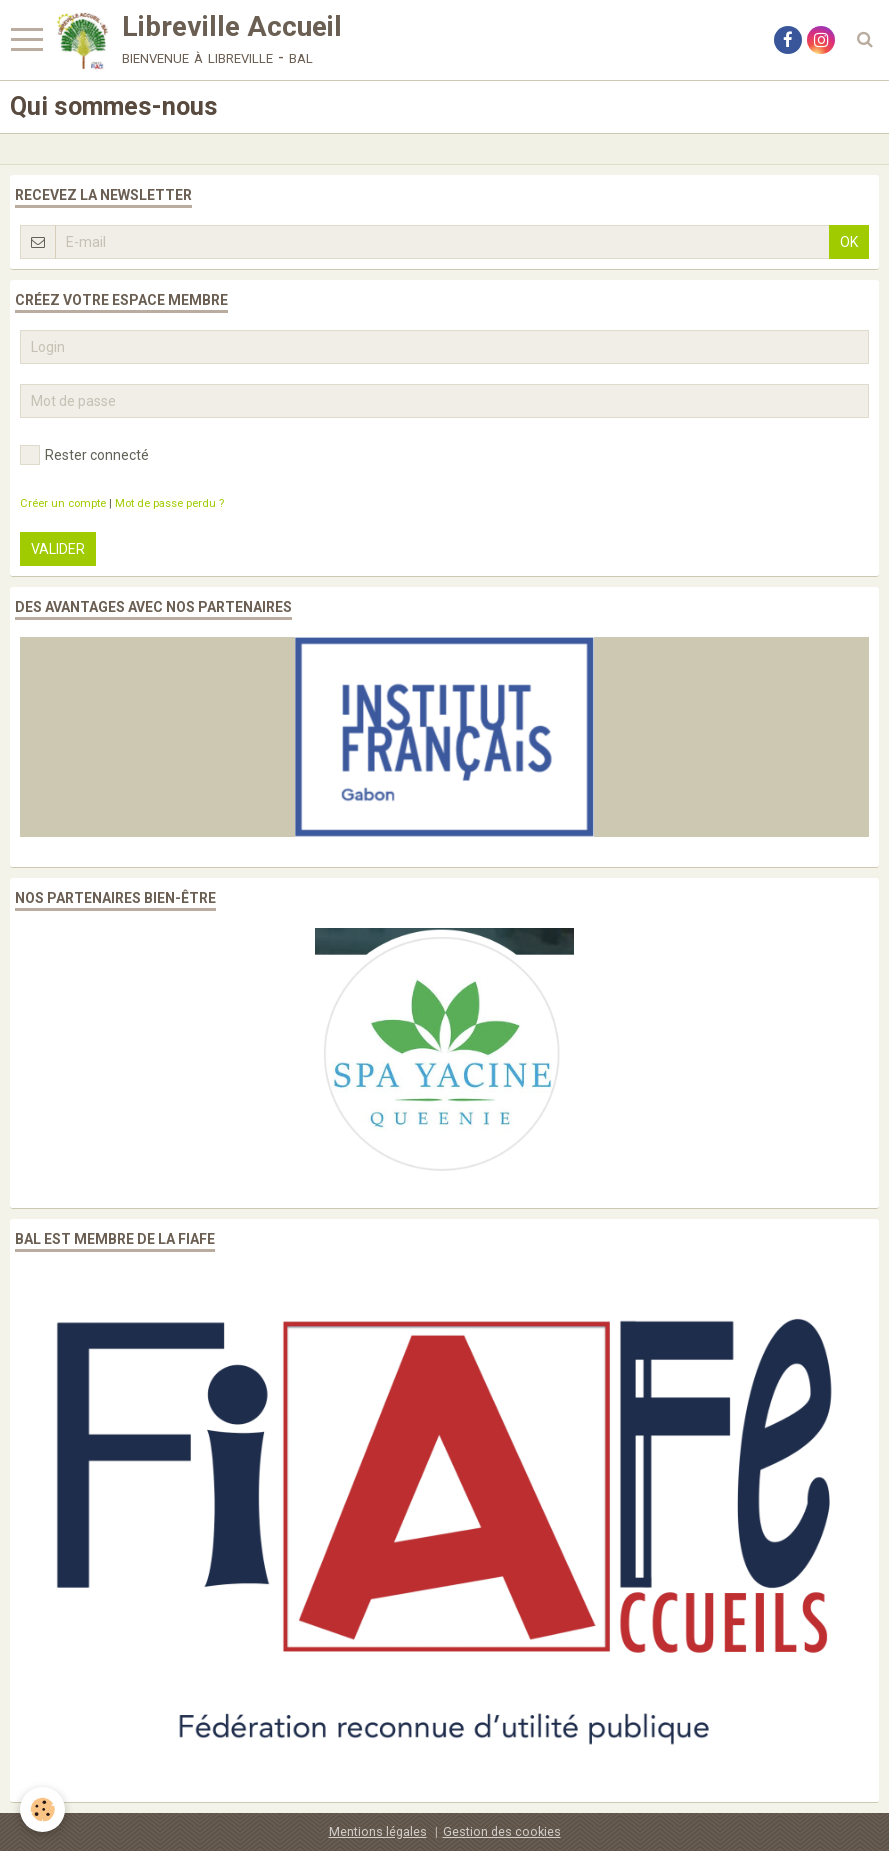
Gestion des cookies (502, 1831)
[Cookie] (42, 1809)
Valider (58, 549)
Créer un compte (63, 503)
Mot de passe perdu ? (169, 503)
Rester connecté (84, 455)
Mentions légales (378, 1831)
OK (849, 242)
